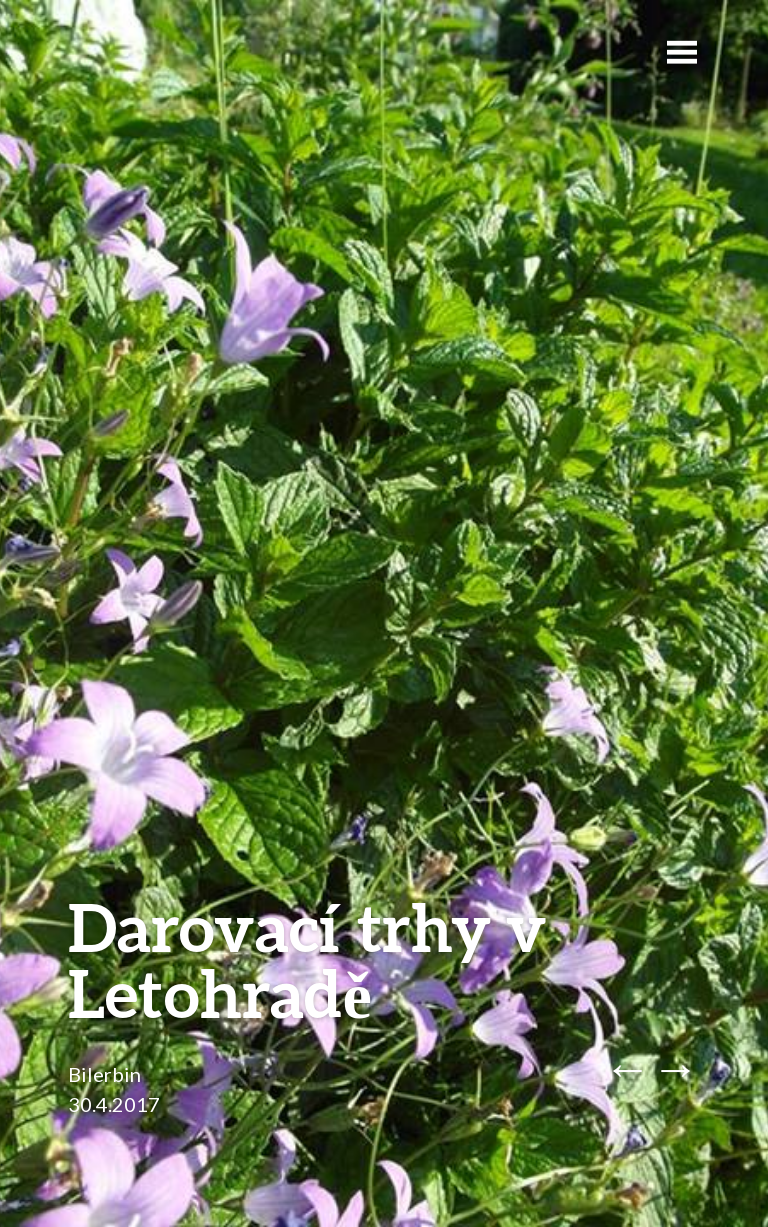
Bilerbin (104, 1074)
